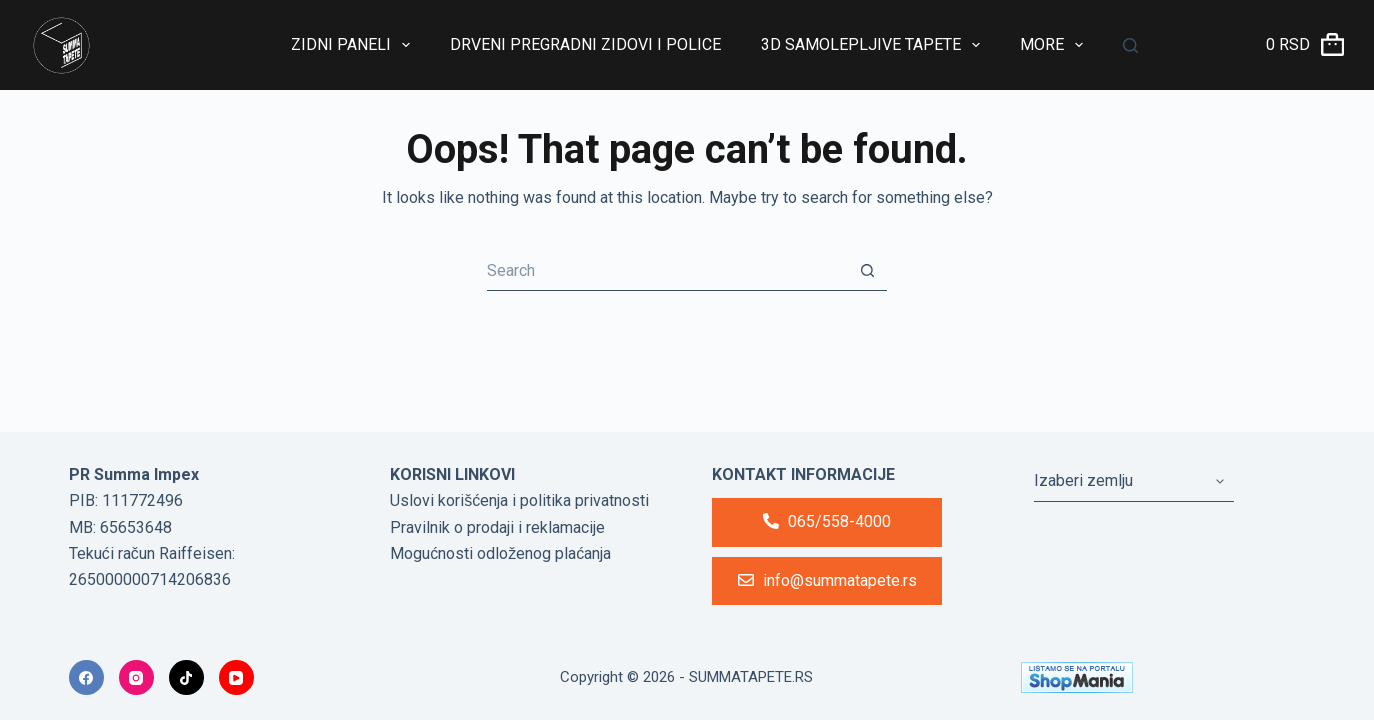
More (1055, 45)
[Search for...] (667, 271)
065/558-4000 (827, 521)
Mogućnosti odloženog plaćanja (500, 553)
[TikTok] (186, 677)
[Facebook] (86, 677)
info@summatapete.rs (827, 580)
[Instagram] (136, 677)
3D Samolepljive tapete (874, 45)
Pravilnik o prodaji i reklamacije (497, 527)
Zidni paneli (354, 45)
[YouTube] (236, 677)
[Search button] (867, 271)
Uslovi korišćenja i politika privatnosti (519, 500)
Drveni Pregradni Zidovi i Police (585, 44)
